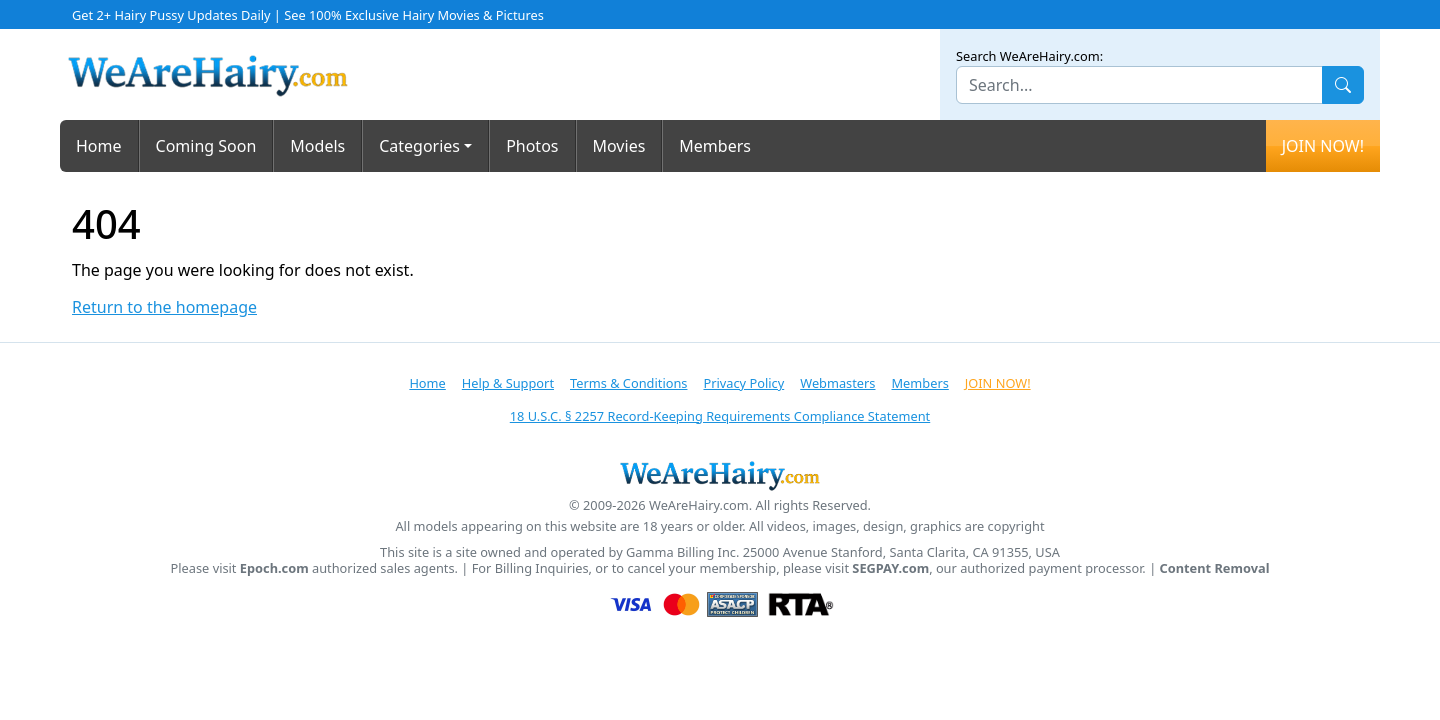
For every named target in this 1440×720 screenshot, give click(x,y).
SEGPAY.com (890, 568)
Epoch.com (274, 568)
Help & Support (508, 383)
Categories (419, 146)
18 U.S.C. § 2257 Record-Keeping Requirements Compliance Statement (720, 416)
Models (317, 146)
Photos (532, 146)
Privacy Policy (743, 383)
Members (715, 146)
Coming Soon (206, 146)
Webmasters (837, 383)
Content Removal (1215, 568)
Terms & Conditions (628, 383)
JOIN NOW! (1323, 146)
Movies (619, 146)
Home (99, 146)
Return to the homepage (164, 307)
